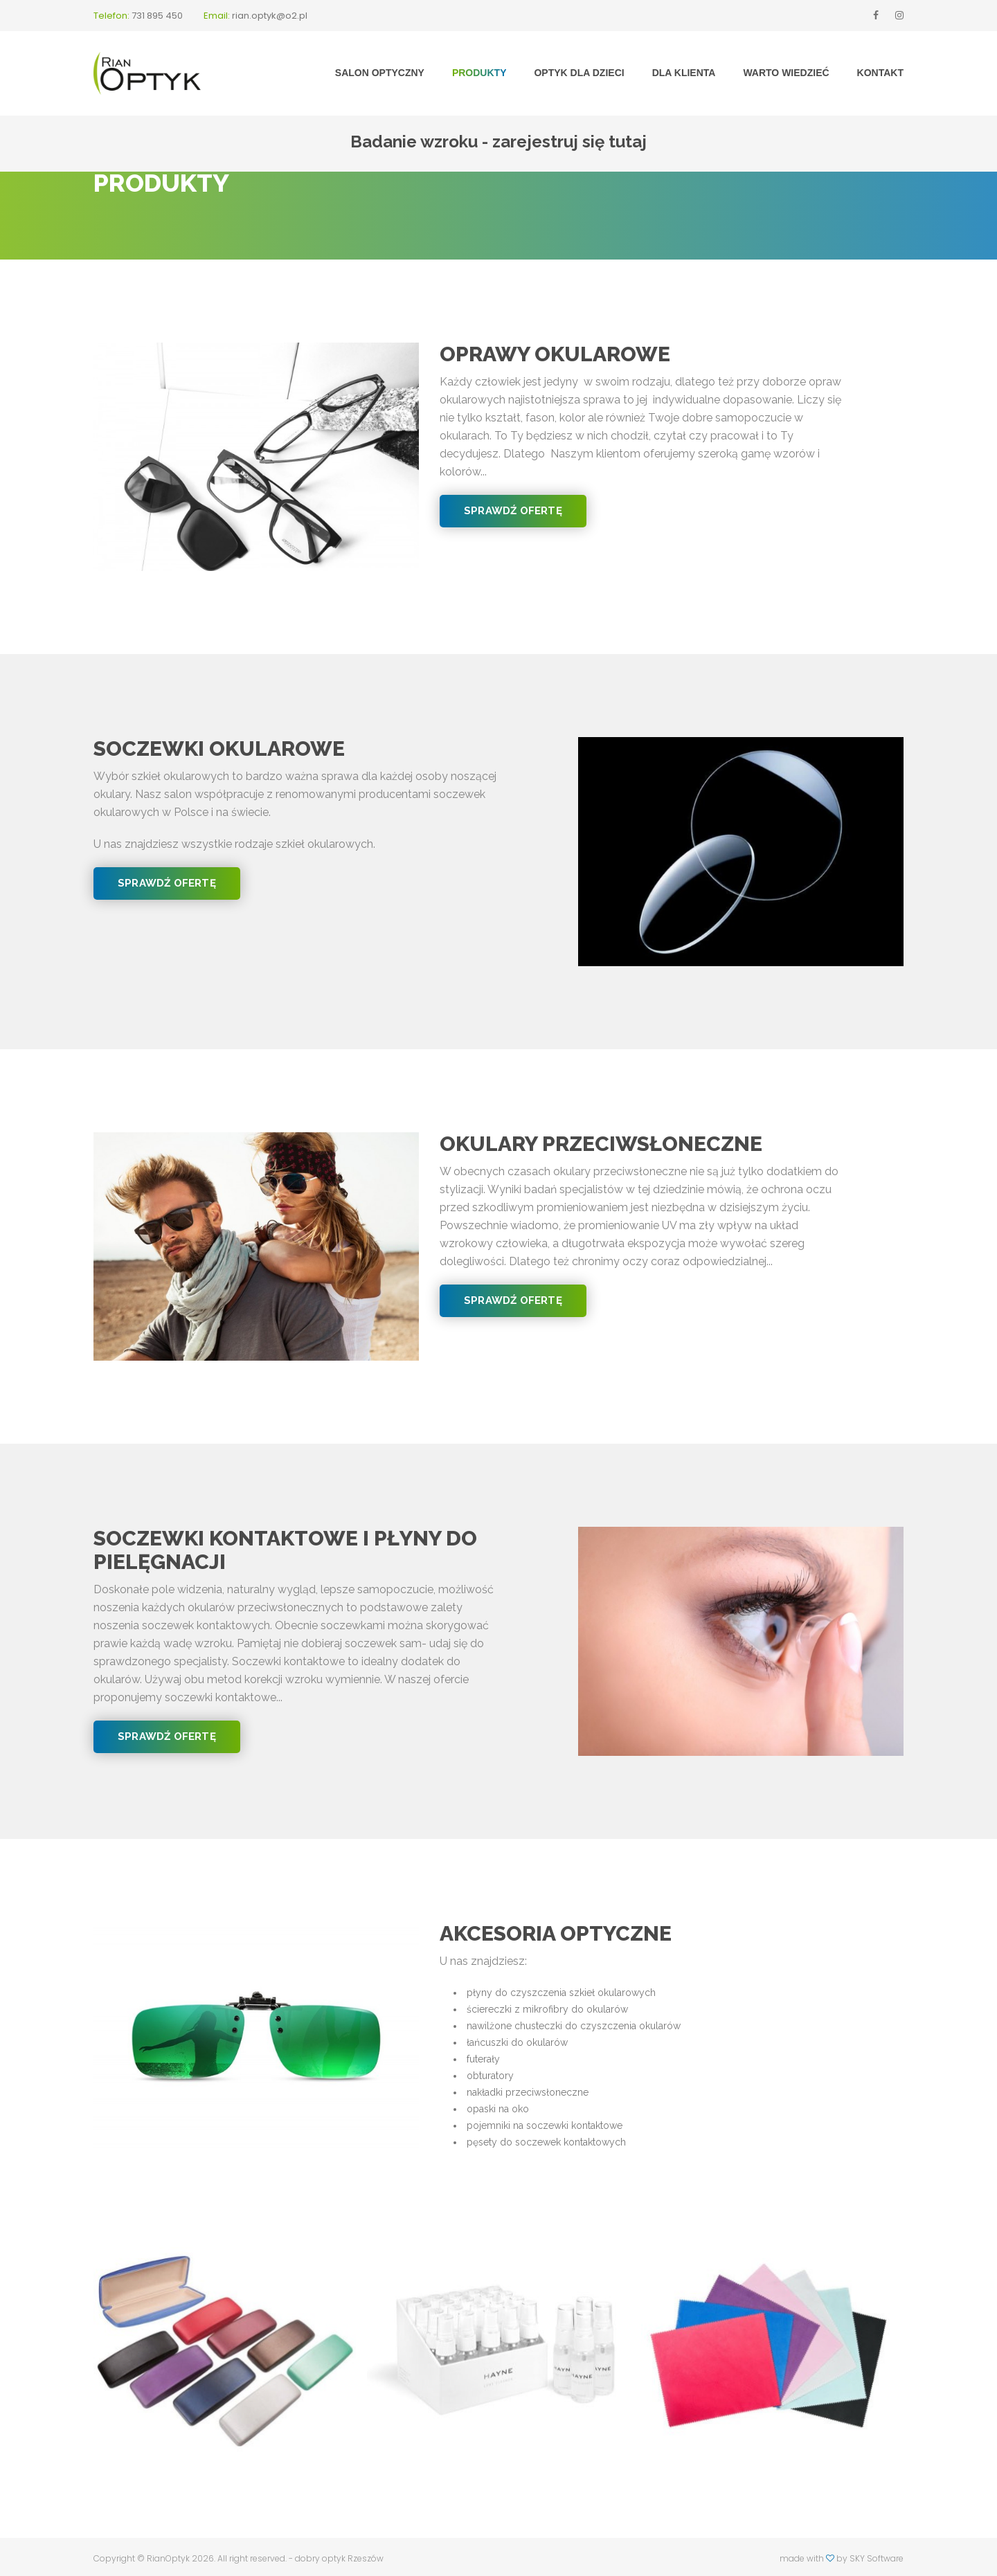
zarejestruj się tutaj (569, 142)
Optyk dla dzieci (579, 72)
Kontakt (880, 72)
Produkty (479, 72)
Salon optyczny (379, 72)
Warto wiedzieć (786, 72)
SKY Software (877, 2558)
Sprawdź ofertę (513, 511)
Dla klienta (684, 72)
